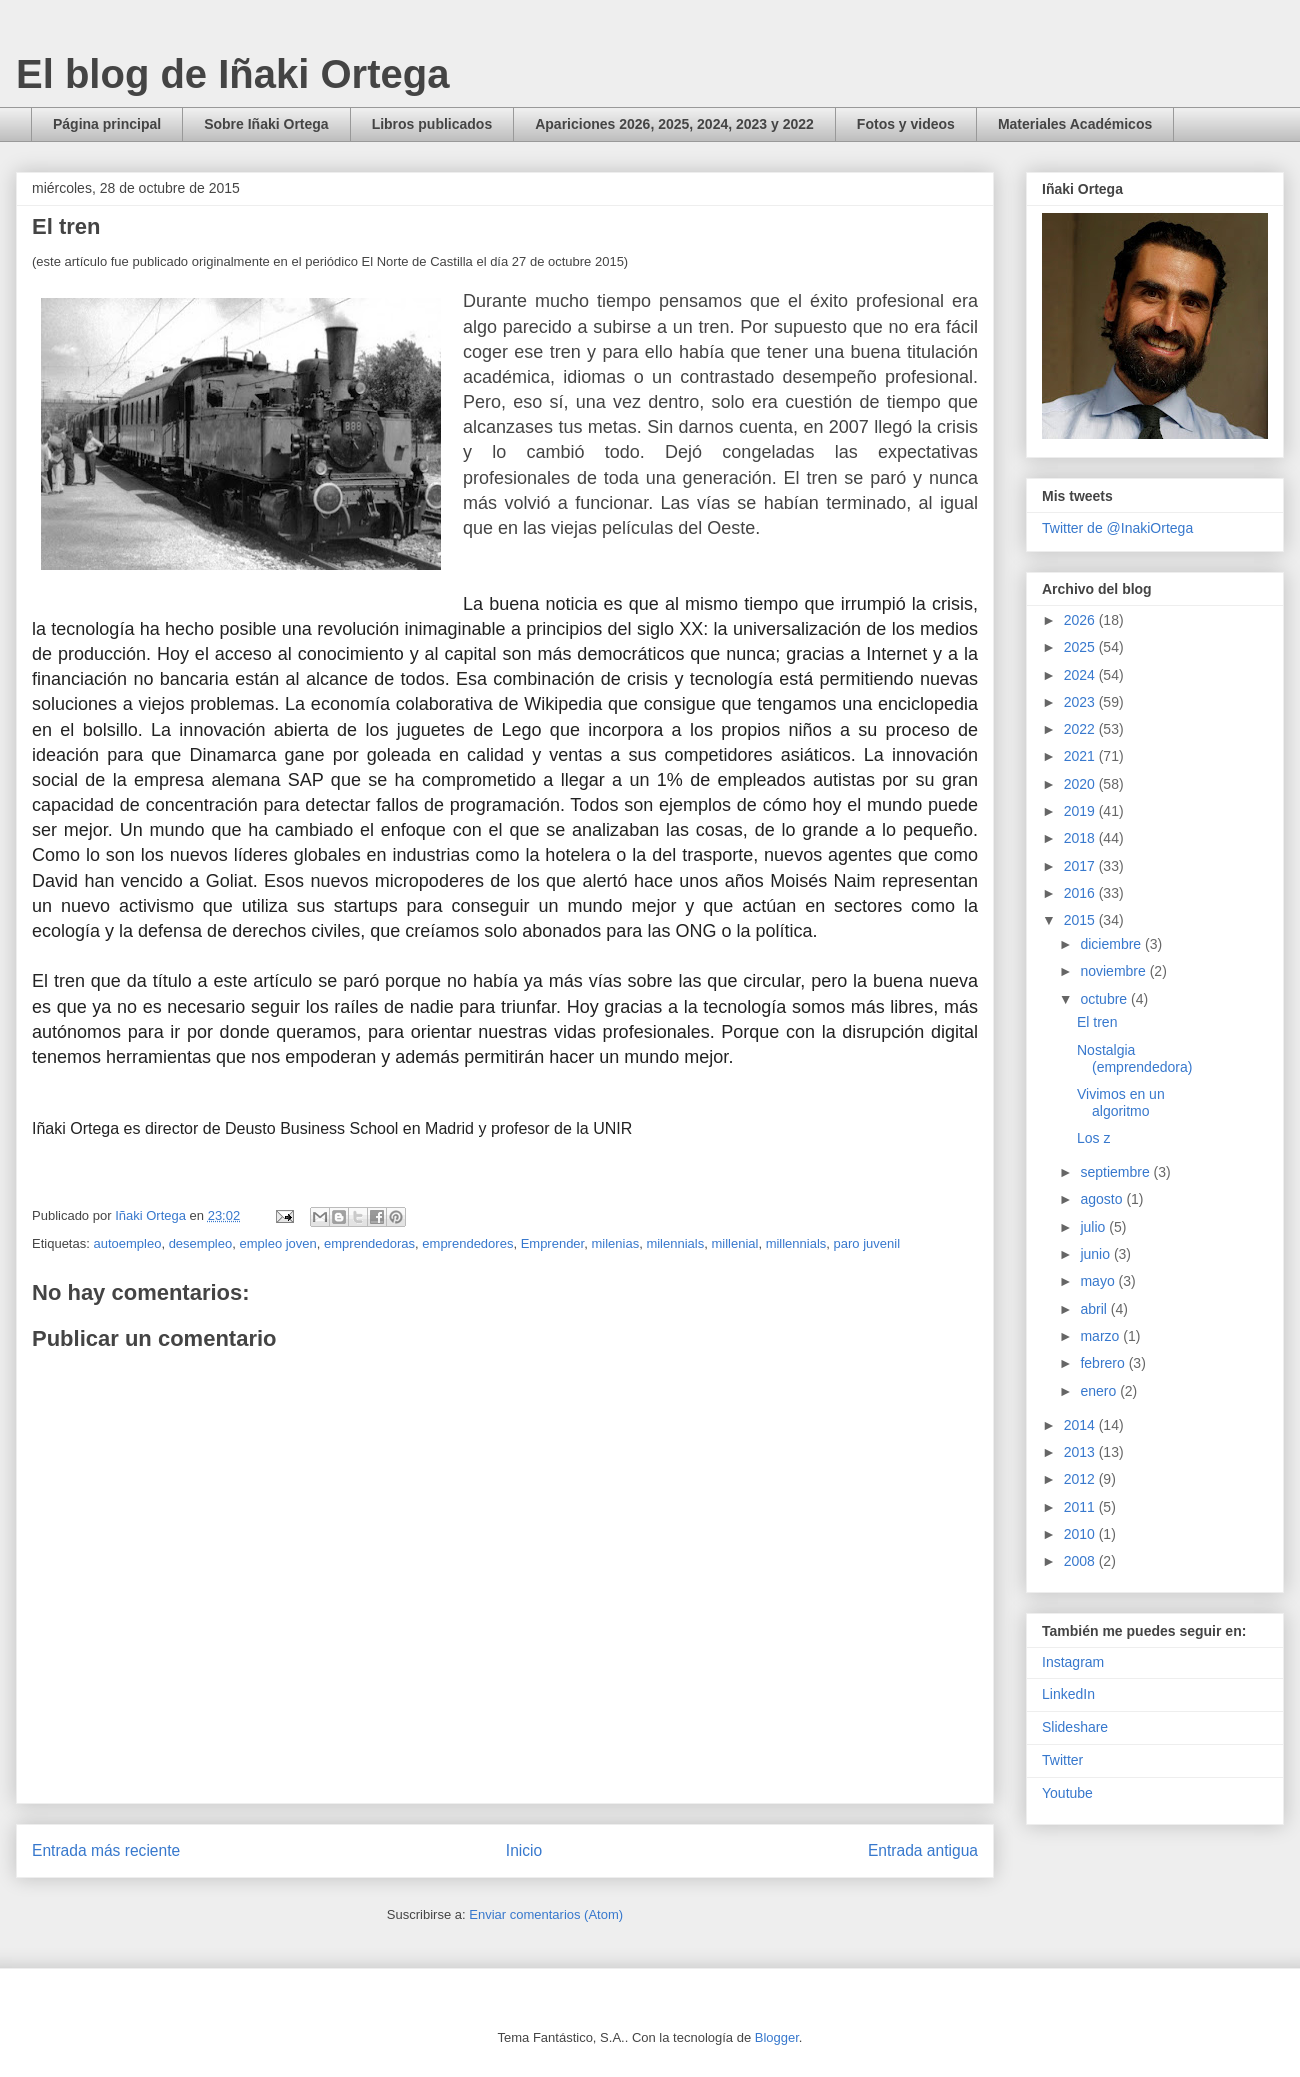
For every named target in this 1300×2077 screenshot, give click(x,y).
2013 (1081, 1452)
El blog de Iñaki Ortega (232, 74)
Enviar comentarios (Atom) (546, 1914)
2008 (1081, 1561)
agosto (1103, 1199)
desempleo (201, 1243)
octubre (1105, 999)
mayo (1099, 1281)
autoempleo (127, 1243)
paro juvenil (867, 1243)
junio (1096, 1254)
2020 (1081, 784)
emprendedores (467, 1243)
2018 (1081, 838)
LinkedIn (1068, 1694)
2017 (1081, 866)
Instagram (1073, 1662)
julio (1094, 1227)
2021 (1081, 756)
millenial (734, 1243)
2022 (1081, 729)
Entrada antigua (923, 1850)
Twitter (1062, 1760)
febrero (1104, 1363)
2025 (1081, 647)
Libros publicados (432, 124)
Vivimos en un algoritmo (1121, 1102)
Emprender (553, 1243)
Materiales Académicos (1075, 124)
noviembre (1114, 971)
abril (1095, 1309)
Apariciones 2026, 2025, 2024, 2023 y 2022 (674, 124)
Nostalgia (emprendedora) (1134, 1058)
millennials (796, 1243)
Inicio (524, 1850)
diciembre (1112, 944)
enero (1100, 1391)
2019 (1081, 811)
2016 (1081, 893)
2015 (1081, 920)
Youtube (1067, 1793)
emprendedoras (369, 1243)
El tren (1097, 1022)
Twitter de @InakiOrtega (1117, 528)
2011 (1081, 1507)
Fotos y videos (906, 124)
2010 (1081, 1534)
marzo (1101, 1336)
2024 (1081, 675)
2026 (1081, 620)
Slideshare (1075, 1727)
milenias (615, 1243)
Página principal (107, 124)
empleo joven (277, 1243)
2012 (1081, 1479)
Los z (1093, 1138)
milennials (675, 1243)
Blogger (777, 2037)
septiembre (1116, 1172)
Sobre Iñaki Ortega (266, 124)
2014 (1081, 1425)
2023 (1081, 702)
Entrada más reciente (106, 1850)
